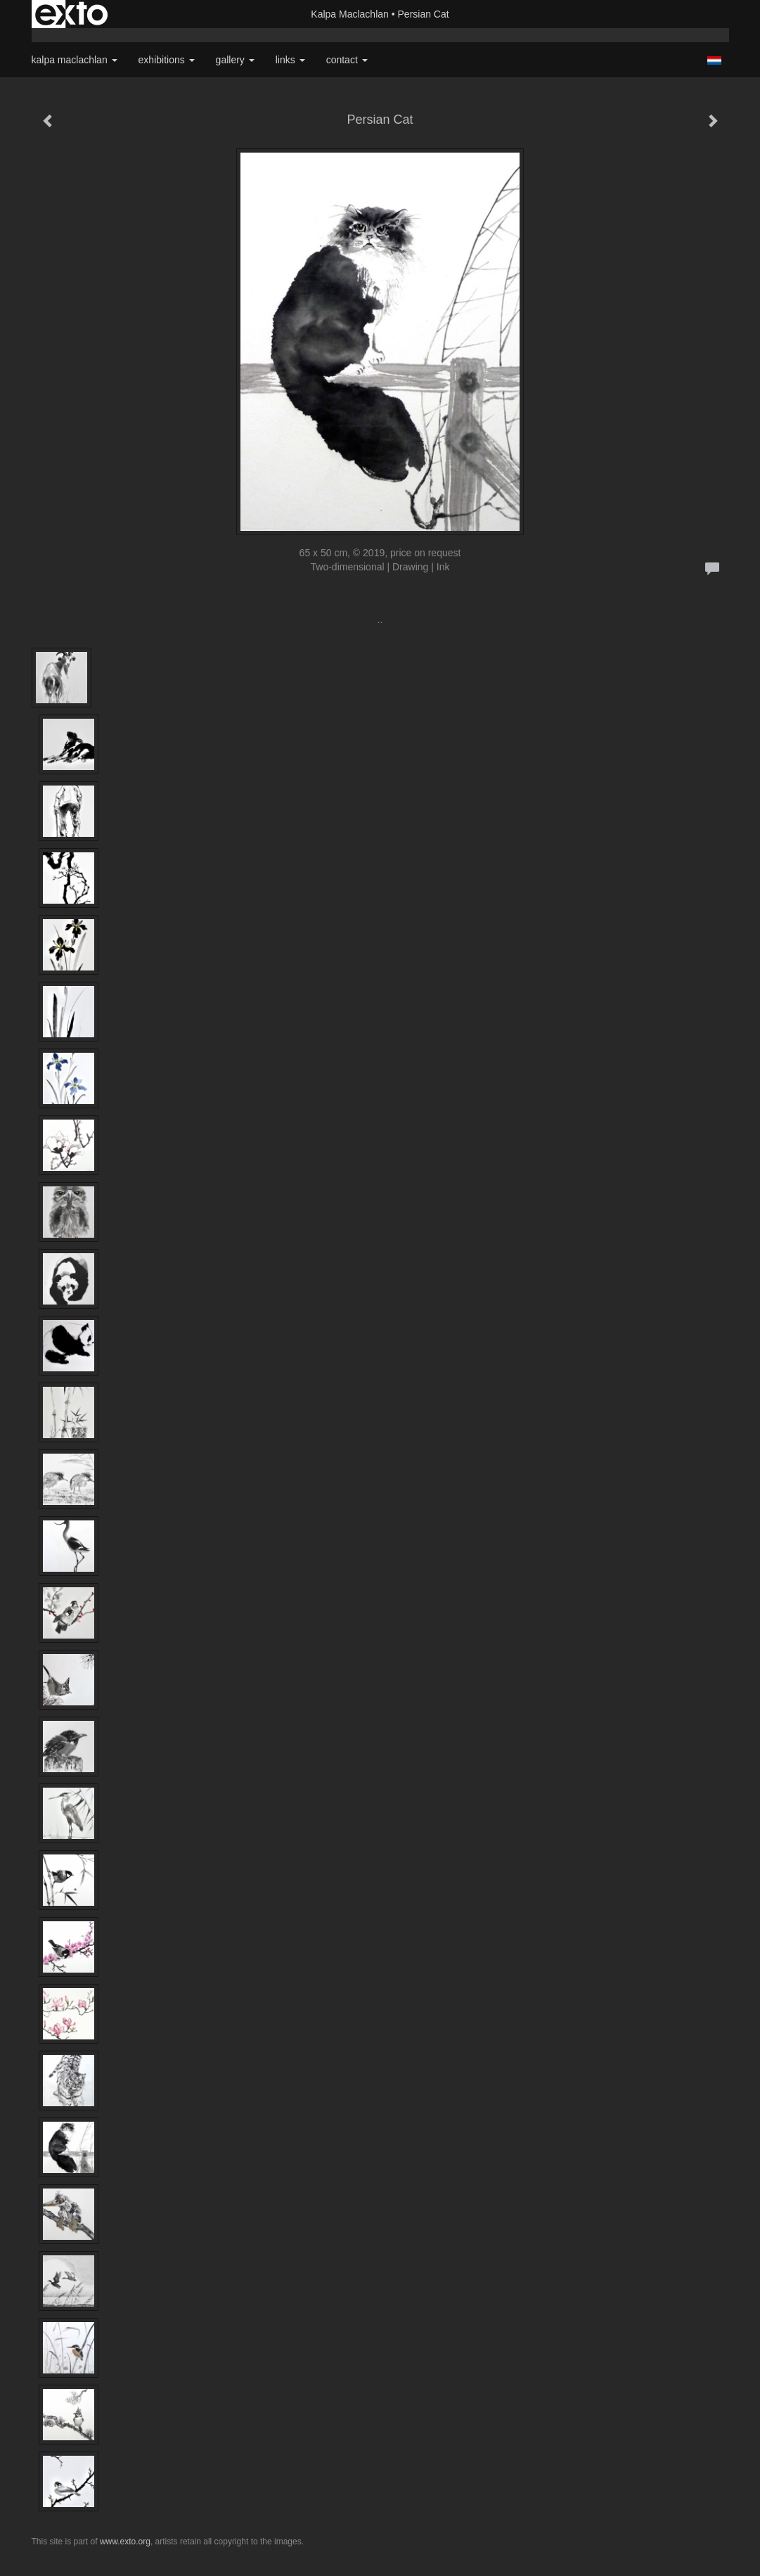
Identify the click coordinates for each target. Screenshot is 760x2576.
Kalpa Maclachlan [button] (74, 59)
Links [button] (290, 59)
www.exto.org (125, 2541)
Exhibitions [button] (167, 59)
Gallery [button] (235, 59)
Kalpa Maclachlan (350, 14)
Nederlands (715, 60)
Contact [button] (347, 59)
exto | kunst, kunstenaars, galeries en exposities (71, 14)
